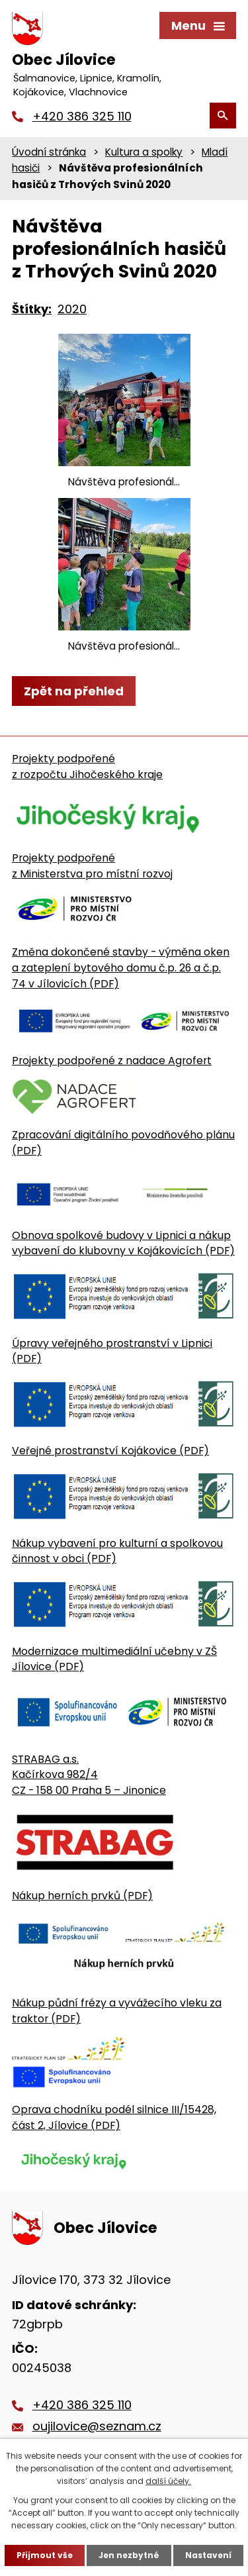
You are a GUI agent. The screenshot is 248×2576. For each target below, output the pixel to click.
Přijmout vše (45, 2555)
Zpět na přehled (74, 691)
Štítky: (32, 309)
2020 (72, 309)
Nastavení (208, 2555)
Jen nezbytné (129, 2555)
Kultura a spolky (144, 152)
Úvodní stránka (49, 152)
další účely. (168, 2481)
